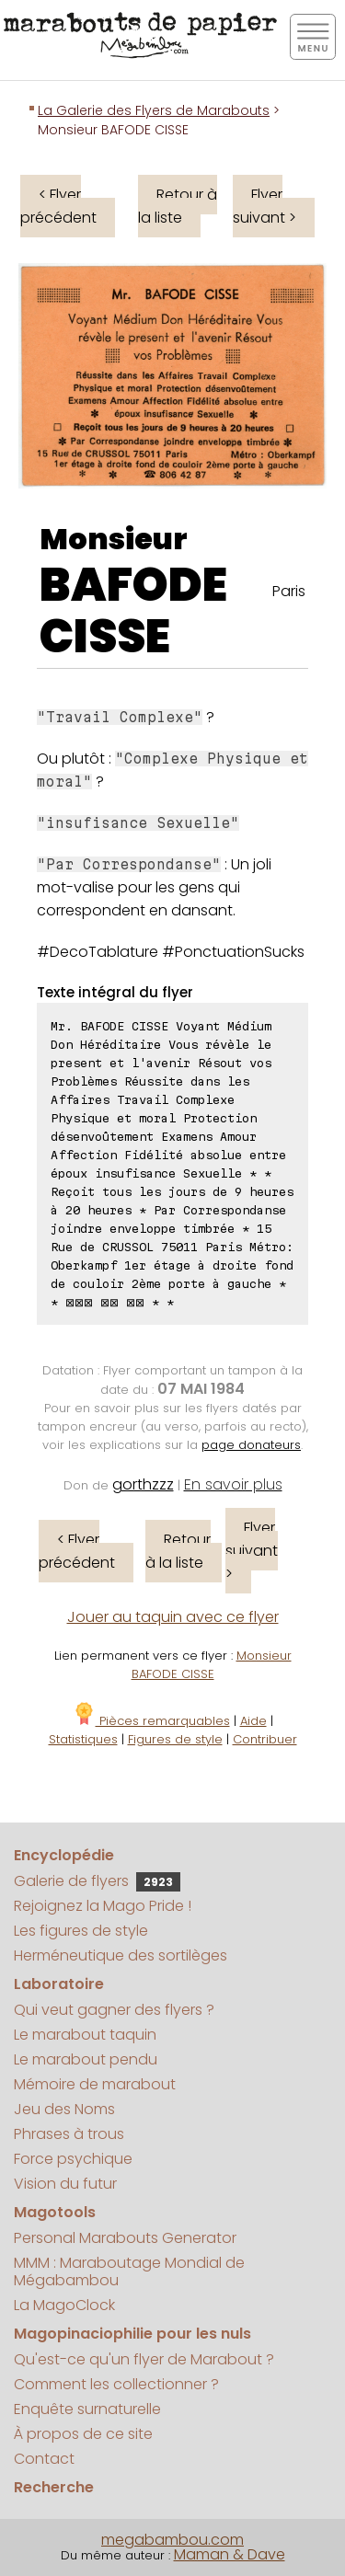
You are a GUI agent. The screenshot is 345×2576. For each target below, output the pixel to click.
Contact (44, 2458)
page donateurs (251, 1445)
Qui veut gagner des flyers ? (114, 2009)
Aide (253, 1721)
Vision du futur (65, 2183)
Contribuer (265, 1739)
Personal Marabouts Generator (125, 2237)
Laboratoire (59, 1984)
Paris (288, 591)
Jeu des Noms (64, 2109)
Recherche (54, 2487)
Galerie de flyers (97, 1881)
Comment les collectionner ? (116, 2384)
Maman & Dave (229, 2554)
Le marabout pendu (85, 2059)
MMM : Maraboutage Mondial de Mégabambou (129, 2271)
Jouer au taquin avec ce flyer (173, 1616)
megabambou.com (172, 2539)
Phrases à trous (69, 2134)
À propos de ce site (83, 2433)
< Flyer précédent (58, 206)
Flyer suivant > (264, 206)
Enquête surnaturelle (87, 2409)
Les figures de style (81, 1930)
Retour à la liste (177, 206)
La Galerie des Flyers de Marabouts (154, 110)
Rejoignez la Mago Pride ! (102, 1905)
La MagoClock (64, 2305)
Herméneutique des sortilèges (120, 1955)
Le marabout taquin (85, 2034)
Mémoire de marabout (95, 2084)
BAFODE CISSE (133, 611)
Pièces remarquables (151, 1721)
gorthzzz (143, 1484)
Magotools (55, 2212)
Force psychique (73, 2158)
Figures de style (175, 1739)
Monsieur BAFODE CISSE (212, 1665)
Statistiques (83, 1739)
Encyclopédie (64, 1855)
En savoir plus (233, 1484)
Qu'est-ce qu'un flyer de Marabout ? (144, 2359)
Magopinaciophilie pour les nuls (132, 2333)
